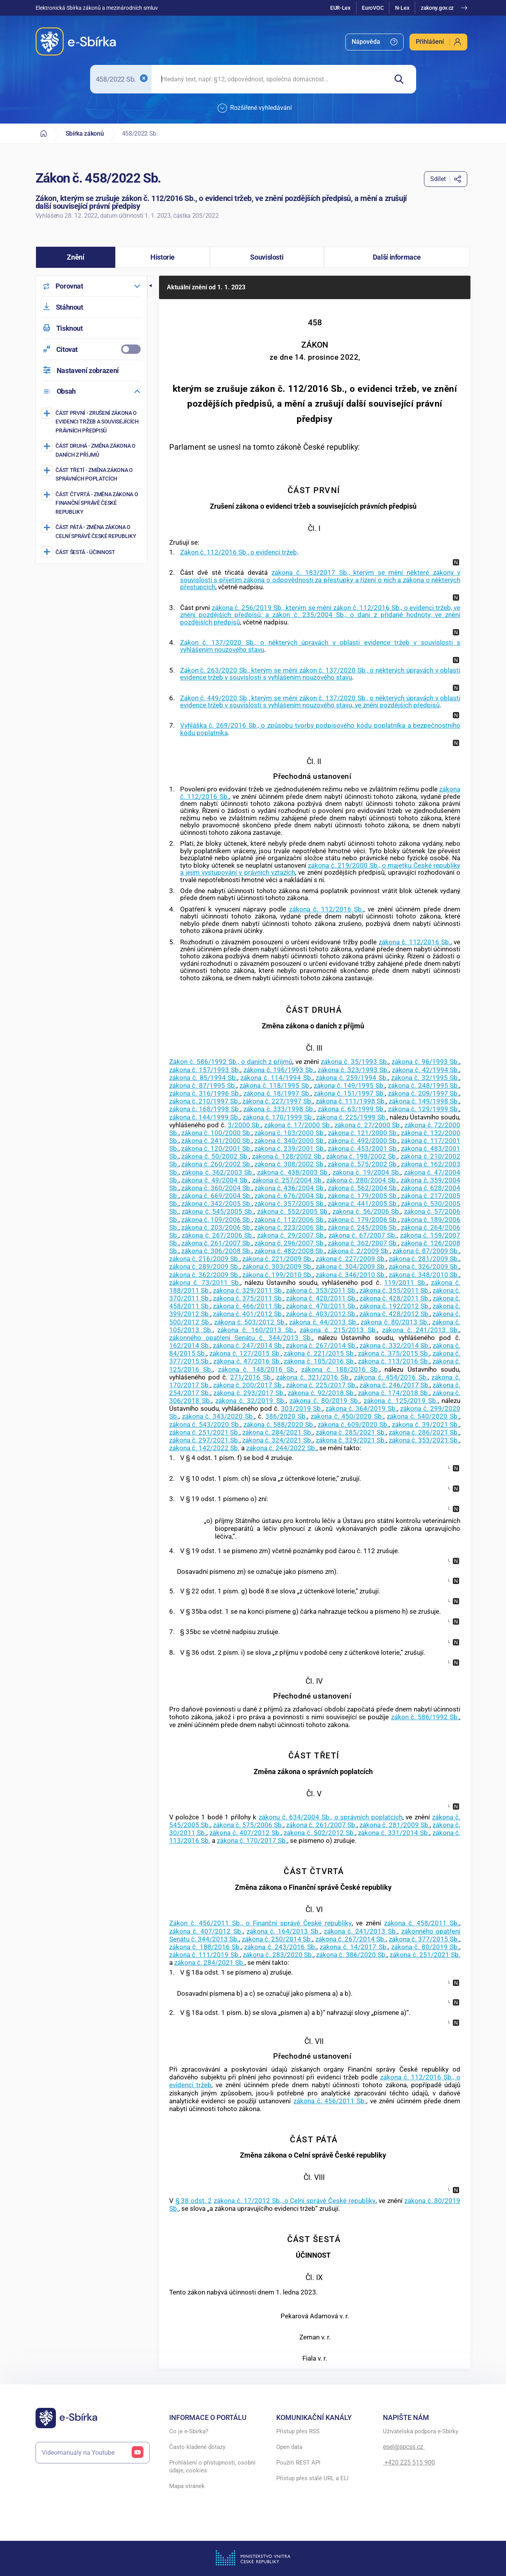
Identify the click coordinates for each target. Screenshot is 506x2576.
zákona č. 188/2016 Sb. (340, 1369)
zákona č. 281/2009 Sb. (424, 1259)
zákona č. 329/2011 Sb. (248, 1290)
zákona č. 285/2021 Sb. (351, 1432)
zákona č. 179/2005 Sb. (363, 1196)
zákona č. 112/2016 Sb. (326, 909)
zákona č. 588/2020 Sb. (279, 1424)
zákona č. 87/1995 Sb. (202, 1085)
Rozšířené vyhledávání (255, 108)
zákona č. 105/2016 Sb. (319, 1361)
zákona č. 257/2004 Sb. (287, 1180)
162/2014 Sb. (189, 1345)
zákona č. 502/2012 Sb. (319, 1833)
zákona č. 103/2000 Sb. (289, 1133)
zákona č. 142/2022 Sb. (204, 1448)
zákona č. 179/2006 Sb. (363, 1219)
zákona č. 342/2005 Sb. (216, 1203)
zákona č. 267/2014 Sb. (321, 1345)
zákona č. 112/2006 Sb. (289, 1219)
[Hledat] (402, 79)
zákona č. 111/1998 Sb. (351, 1101)
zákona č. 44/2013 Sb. (323, 1322)
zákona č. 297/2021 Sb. (204, 1440)
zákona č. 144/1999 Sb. (204, 1117)
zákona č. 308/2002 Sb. (289, 1164)
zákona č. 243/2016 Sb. (280, 1947)
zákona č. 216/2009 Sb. (204, 1259)
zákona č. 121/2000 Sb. (363, 1133)
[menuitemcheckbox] (91, 349)
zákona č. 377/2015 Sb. (424, 1939)
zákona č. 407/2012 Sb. (245, 1833)
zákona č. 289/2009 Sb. (204, 1266)
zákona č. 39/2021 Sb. (425, 1424)
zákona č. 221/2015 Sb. (319, 1353)
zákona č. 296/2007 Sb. (289, 1243)
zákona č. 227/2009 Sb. (351, 1259)
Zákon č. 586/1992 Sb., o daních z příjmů (230, 1062)
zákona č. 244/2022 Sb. (281, 1448)
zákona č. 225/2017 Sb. (321, 1385)
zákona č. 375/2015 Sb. (393, 1353)
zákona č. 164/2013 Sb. (283, 1931)
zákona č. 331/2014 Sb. (393, 1833)
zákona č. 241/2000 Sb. (216, 1140)
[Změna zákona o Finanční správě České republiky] (92, 502)
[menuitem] (374, 42)
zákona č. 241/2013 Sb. (421, 1330)
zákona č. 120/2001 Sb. (216, 1148)
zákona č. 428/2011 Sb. (394, 1298)
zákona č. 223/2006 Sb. (289, 1227)
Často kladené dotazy (197, 2446)
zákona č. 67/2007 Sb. (363, 1235)
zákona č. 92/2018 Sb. (321, 1393)
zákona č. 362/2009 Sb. (204, 1275)
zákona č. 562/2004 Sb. (363, 1188)
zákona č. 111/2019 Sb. (204, 1955)
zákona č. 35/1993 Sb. (354, 1062)
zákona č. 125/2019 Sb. (401, 1401)
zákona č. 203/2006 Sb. (216, 1227)
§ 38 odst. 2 (193, 2201)
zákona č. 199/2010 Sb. (277, 1275)
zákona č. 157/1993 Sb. (204, 1070)
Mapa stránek (187, 2486)
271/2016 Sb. (251, 1377)
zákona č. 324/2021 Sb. (277, 1440)
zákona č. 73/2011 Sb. (204, 1282)
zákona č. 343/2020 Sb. (218, 1416)
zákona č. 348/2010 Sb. (424, 1275)
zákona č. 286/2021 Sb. (424, 1432)
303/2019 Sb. (301, 1408)
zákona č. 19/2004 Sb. (367, 1172)
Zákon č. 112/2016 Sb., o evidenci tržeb (238, 552)
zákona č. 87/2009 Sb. (426, 1251)
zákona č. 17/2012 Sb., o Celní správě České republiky (294, 2201)
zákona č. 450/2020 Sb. (347, 1416)
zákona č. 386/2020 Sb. (351, 1955)
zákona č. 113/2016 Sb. (393, 1361)
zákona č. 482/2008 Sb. (289, 1251)
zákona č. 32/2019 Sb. (250, 1401)
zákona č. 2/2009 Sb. (358, 1251)
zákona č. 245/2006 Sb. (363, 1227)
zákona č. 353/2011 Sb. (321, 1290)
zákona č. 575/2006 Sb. (248, 1825)
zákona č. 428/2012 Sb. (394, 1314)
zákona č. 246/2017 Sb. (394, 1385)
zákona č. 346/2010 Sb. (351, 1275)
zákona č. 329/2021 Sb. (351, 1440)
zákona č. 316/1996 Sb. (204, 1093)
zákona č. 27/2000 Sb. (368, 1125)
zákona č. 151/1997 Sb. (349, 1093)
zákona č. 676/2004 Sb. (289, 1196)
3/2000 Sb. (244, 1125)
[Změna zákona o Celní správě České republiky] (92, 531)
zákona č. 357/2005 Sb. (289, 1203)
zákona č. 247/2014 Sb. (248, 1345)
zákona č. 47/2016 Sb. (247, 1361)
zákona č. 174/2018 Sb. (393, 1393)
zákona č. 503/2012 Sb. (250, 1322)
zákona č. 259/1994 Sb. (352, 1078)
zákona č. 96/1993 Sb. (425, 1062)
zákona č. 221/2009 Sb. (277, 1259)
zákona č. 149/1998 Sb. (424, 1101)
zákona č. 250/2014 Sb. (277, 1939)
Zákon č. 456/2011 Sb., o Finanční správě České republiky (260, 1923)
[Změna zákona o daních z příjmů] (92, 450)
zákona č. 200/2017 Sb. (248, 1385)
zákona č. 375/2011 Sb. (248, 1298)
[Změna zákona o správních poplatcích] (92, 474)
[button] (75, 257)
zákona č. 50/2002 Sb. (215, 1156)
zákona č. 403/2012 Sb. (321, 1314)
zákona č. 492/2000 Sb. (363, 1140)
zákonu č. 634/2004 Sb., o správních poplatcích (330, 1817)
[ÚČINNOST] (92, 551)
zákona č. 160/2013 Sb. (256, 1330)
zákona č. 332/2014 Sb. (394, 1345)
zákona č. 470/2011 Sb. (321, 1306)
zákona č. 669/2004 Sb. (216, 1196)
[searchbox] (269, 79)
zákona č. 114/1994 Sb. (276, 1078)
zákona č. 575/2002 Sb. (363, 1164)
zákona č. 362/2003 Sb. (218, 1172)
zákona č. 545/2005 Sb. (218, 1211)
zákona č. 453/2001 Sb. (363, 1148)
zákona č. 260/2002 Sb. (216, 1164)
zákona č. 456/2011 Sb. (330, 2101)
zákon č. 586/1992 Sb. (425, 1717)
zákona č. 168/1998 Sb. (204, 1109)
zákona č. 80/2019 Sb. (325, 1401)
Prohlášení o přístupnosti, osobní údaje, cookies (212, 2466)
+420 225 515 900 (409, 2462)
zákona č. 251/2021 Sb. (204, 1432)
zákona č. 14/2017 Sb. (354, 1947)
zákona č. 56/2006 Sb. (367, 1211)
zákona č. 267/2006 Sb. (218, 1235)
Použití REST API (298, 2462)
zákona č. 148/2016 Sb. (257, 1369)
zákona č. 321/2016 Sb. (313, 1377)
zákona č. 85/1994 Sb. (203, 1078)
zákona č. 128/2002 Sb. (287, 1156)
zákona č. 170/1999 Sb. (278, 1117)
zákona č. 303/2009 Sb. (277, 1266)
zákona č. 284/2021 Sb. (277, 1432)
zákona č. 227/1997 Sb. (277, 1101)
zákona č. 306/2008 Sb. (216, 1251)
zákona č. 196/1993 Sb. (279, 1070)
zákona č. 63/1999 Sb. (351, 1109)
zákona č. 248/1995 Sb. (423, 1085)
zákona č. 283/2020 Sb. (278, 1955)
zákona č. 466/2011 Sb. (248, 1306)
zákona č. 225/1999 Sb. (351, 1117)
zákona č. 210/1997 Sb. (204, 1101)
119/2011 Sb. (405, 1282)
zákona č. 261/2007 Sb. (216, 1243)
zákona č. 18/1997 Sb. (277, 1093)
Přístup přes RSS (298, 2431)
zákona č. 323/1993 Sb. (353, 1070)
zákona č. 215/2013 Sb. (338, 1330)
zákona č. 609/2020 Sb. (353, 1424)
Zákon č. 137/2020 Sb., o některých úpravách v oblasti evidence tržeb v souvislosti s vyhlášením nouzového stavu (320, 646)
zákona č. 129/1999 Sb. (423, 1109)
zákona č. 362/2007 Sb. (363, 1243)
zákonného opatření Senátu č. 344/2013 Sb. (241, 1338)
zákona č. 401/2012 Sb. (248, 1314)
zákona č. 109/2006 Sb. (216, 1219)
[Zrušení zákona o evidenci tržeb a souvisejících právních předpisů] (92, 421)
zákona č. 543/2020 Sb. (204, 1424)
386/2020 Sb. (286, 1416)
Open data (289, 2446)
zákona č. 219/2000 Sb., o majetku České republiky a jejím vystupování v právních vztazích (320, 868)
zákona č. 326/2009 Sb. (424, 1266)
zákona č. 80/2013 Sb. (395, 1322)
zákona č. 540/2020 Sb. (423, 1416)
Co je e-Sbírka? (188, 2431)
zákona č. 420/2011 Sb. (321, 1298)
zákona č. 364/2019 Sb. (361, 1408)
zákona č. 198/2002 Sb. (361, 1156)
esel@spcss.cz (404, 2446)
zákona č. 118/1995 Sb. (275, 1085)
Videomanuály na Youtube (92, 2452)
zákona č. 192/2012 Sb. (394, 1306)
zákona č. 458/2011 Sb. (421, 1923)
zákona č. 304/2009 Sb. (351, 1266)
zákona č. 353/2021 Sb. (424, 1440)
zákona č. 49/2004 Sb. (215, 1180)
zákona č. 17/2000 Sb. (297, 1125)
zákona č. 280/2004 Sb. (361, 1180)
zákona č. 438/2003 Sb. (293, 1172)
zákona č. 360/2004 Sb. (216, 1188)
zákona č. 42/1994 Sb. (425, 1070)
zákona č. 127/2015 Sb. (245, 1353)
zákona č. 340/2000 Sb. (289, 1140)
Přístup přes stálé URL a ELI (312, 2478)
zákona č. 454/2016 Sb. (391, 1377)
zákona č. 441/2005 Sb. (363, 1203)
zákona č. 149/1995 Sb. (349, 1085)
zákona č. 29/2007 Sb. (291, 1235)
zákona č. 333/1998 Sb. (279, 1109)
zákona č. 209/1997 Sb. (423, 1093)
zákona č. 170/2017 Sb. (252, 1840)
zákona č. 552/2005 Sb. (293, 1211)
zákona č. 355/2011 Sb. (394, 1290)
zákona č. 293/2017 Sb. (248, 1393)
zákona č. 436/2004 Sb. (289, 1188)
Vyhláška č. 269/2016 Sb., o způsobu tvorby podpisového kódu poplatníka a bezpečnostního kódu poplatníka (320, 728)
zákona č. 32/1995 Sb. (425, 1078)
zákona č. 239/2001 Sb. (289, 1148)
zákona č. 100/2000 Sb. (216, 1133)
